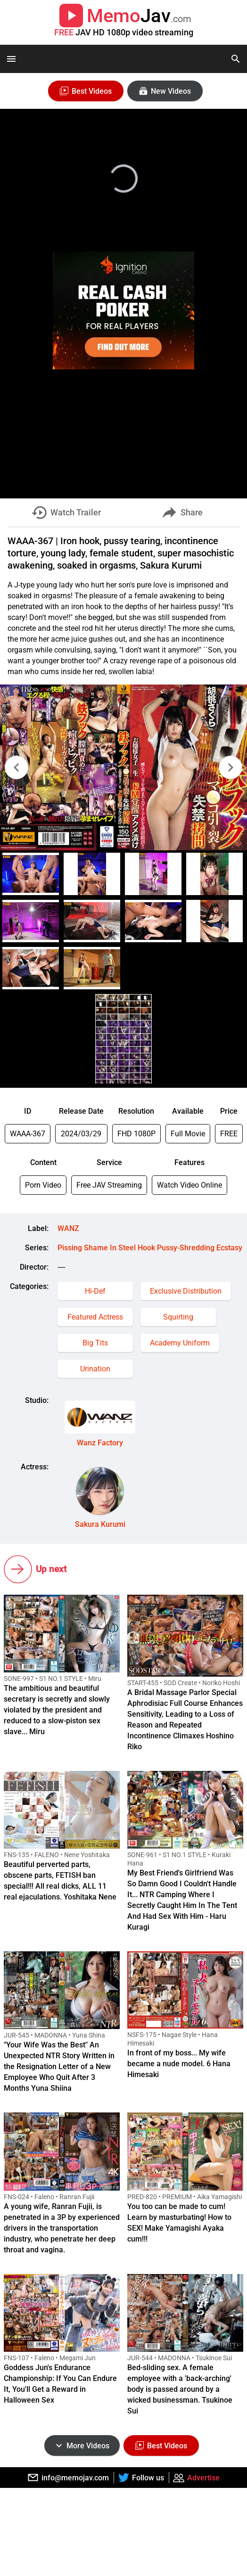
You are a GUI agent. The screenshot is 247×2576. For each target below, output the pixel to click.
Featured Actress (95, 1316)
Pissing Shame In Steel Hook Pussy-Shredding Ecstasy (150, 1247)
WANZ (68, 1228)
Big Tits (95, 1342)
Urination (95, 1368)
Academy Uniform (180, 1342)
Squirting (178, 1316)
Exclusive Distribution (186, 1291)
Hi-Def (95, 1291)
